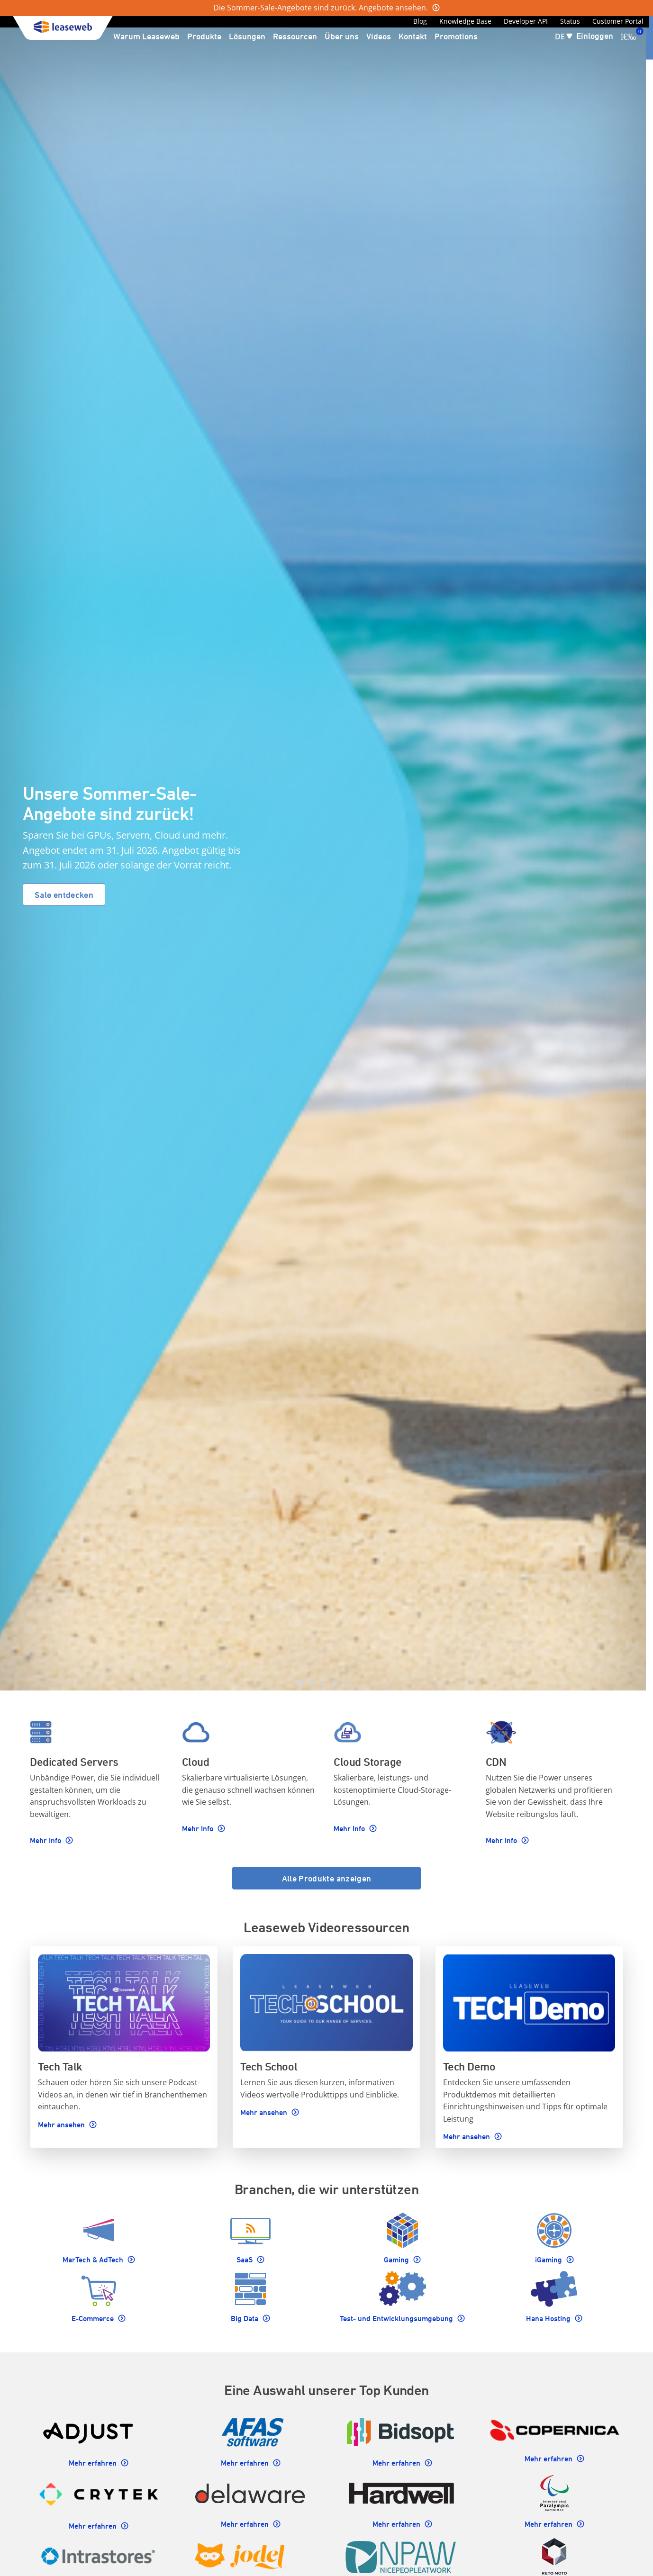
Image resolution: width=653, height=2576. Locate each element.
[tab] (300, 1683)
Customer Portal (618, 21)
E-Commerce (94, 2318)
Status (570, 21)
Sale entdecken (64, 894)
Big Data (245, 2318)
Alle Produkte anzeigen (327, 1878)
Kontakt (413, 36)
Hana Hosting (549, 2318)
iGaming (549, 2259)
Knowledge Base (465, 21)
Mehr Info (46, 1840)
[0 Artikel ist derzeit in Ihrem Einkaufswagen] (628, 36)
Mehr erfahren (93, 2463)
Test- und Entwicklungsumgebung (397, 2318)
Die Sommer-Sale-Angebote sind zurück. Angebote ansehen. (321, 7)
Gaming (397, 2259)
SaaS (245, 2259)
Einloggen (594, 35)
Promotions (456, 36)
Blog (420, 21)
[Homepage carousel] (323, 853)
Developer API (526, 21)
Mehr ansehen (62, 2124)
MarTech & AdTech (94, 2259)
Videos (378, 36)
